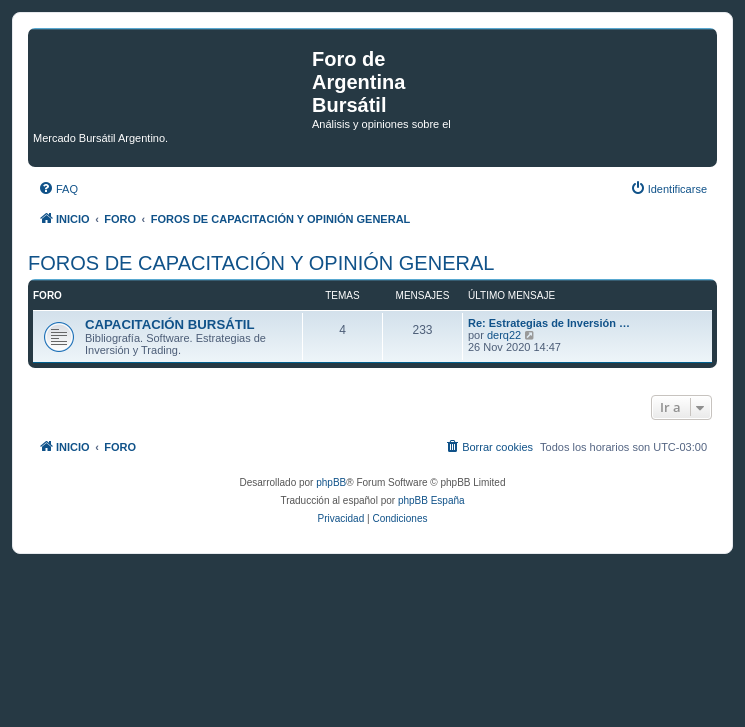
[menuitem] (58, 189)
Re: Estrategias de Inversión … (549, 323)
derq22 (504, 335)
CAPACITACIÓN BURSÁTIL (169, 324)
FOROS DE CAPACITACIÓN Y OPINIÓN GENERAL (261, 263)
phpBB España (431, 500)
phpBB (331, 482)
